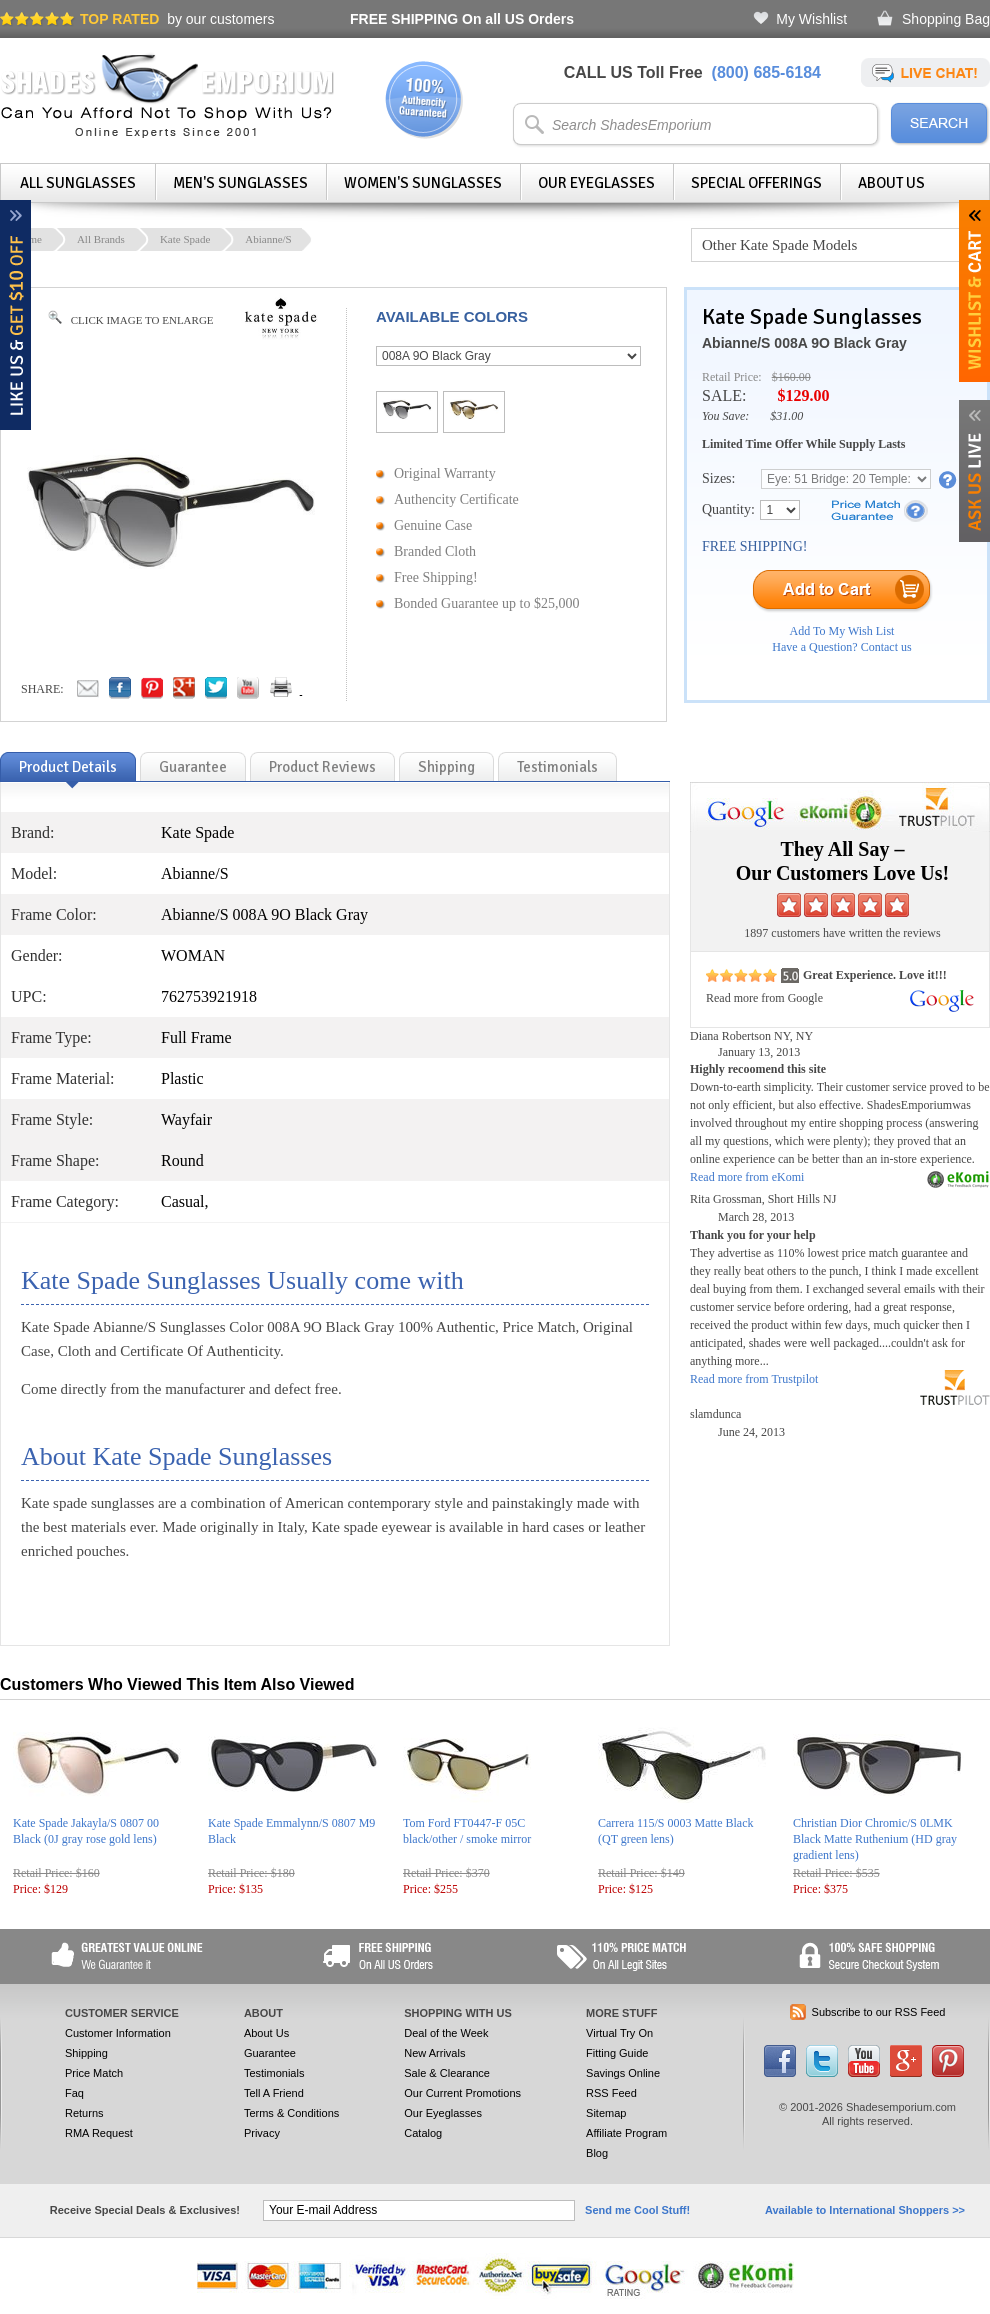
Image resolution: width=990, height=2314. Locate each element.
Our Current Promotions (462, 2093)
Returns (84, 2113)
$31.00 (786, 416)
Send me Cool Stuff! (637, 2210)
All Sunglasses (78, 183)
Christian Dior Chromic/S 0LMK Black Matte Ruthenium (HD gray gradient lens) (875, 1839)
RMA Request (99, 2133)
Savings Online (623, 2073)
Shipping (86, 2053)
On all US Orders (462, 19)
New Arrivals (434, 2053)
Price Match (94, 2073)
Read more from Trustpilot (754, 1379)
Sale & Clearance (447, 2073)
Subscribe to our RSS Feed (879, 2012)
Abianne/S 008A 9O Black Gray (804, 343)
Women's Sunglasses (423, 183)
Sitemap (606, 2113)
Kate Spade (185, 239)
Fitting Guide (617, 2053)
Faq (74, 2093)
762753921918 (209, 996)
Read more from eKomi (747, 1177)
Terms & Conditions (291, 2113)
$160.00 (791, 377)
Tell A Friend (274, 2093)
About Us (891, 183)
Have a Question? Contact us (841, 647)
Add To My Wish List (842, 631)
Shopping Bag (946, 19)
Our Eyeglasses (596, 183)
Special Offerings (756, 183)
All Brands (101, 239)
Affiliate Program (626, 2133)
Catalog (423, 2133)
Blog (597, 2153)
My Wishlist (811, 19)
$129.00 (803, 395)
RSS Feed (611, 2093)
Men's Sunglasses (240, 183)
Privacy (262, 2133)
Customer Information (118, 2033)
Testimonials (274, 2073)
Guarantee (270, 2053)
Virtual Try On (619, 2033)
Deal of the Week (446, 2033)
